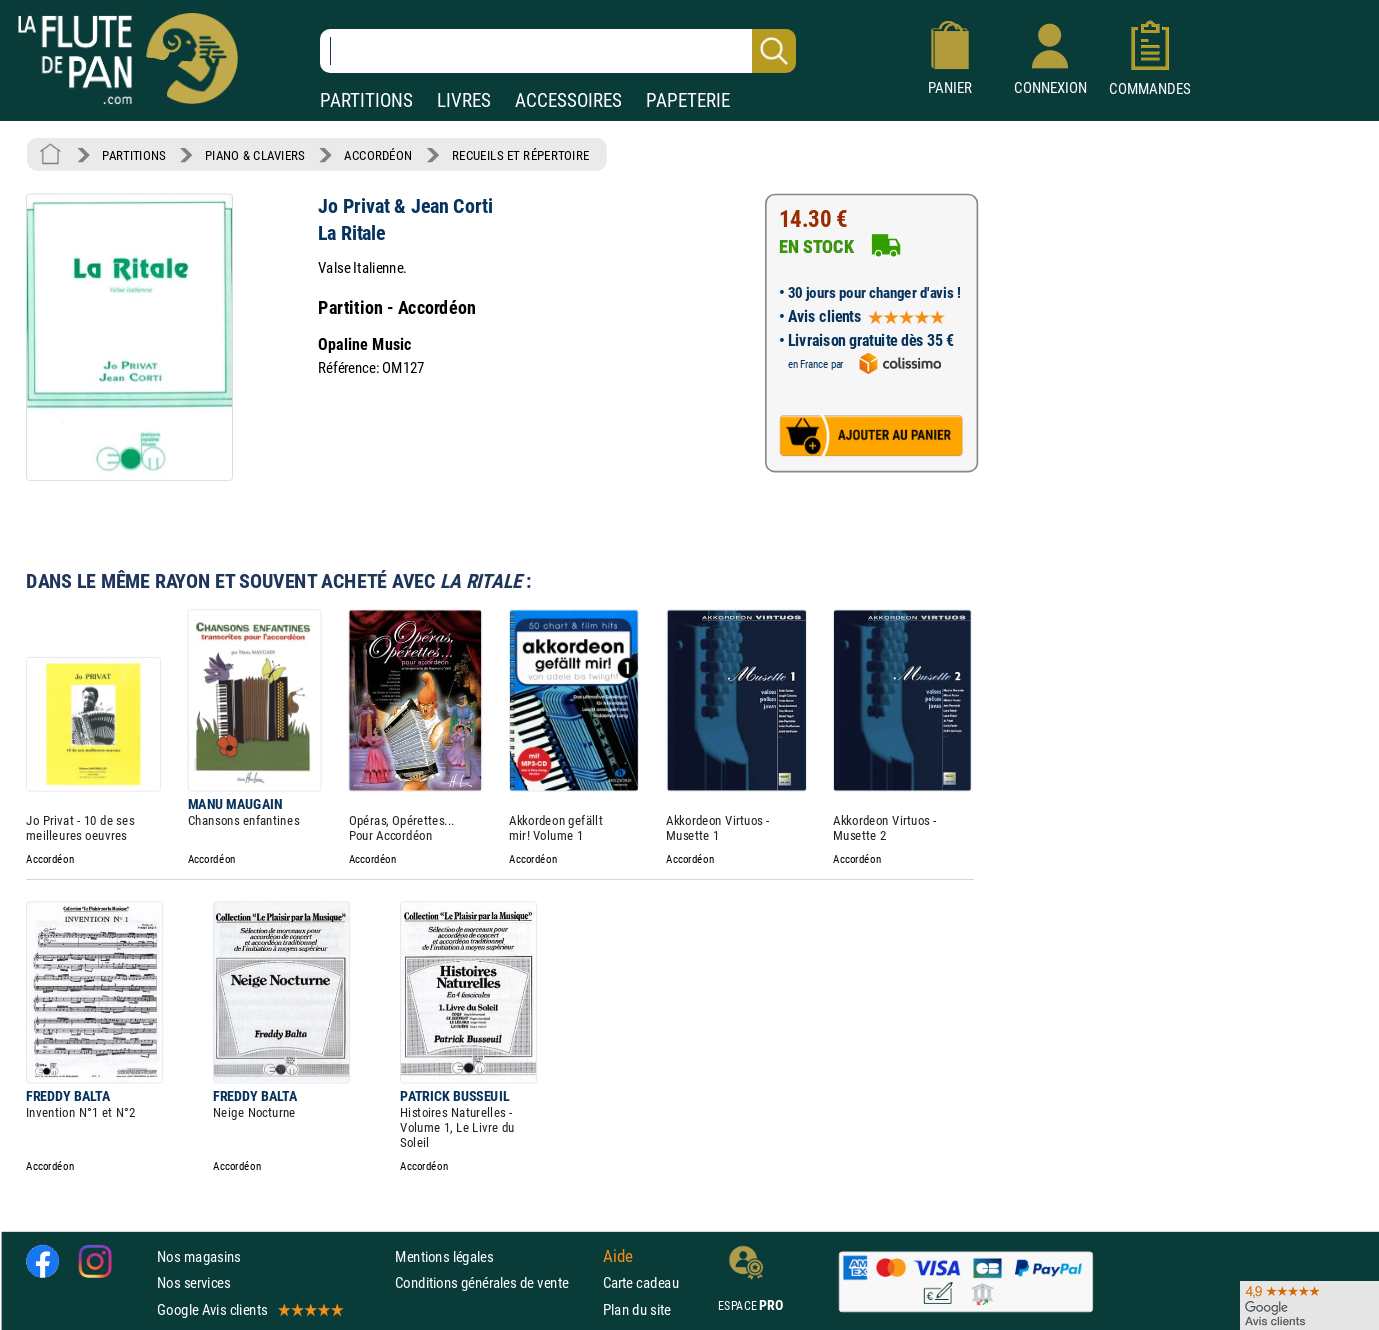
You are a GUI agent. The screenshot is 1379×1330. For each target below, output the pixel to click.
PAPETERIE (688, 100)
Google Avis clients (249, 1309)
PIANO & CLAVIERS (255, 155)
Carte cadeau (641, 1282)
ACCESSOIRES (568, 100)
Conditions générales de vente (494, 1282)
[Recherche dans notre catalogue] (558, 51)
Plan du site (637, 1309)
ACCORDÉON (378, 155)
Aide (618, 1257)
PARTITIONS (366, 100)
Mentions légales (444, 1256)
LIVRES (464, 100)
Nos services (193, 1282)
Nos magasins (199, 1256)
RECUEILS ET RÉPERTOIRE (521, 155)
